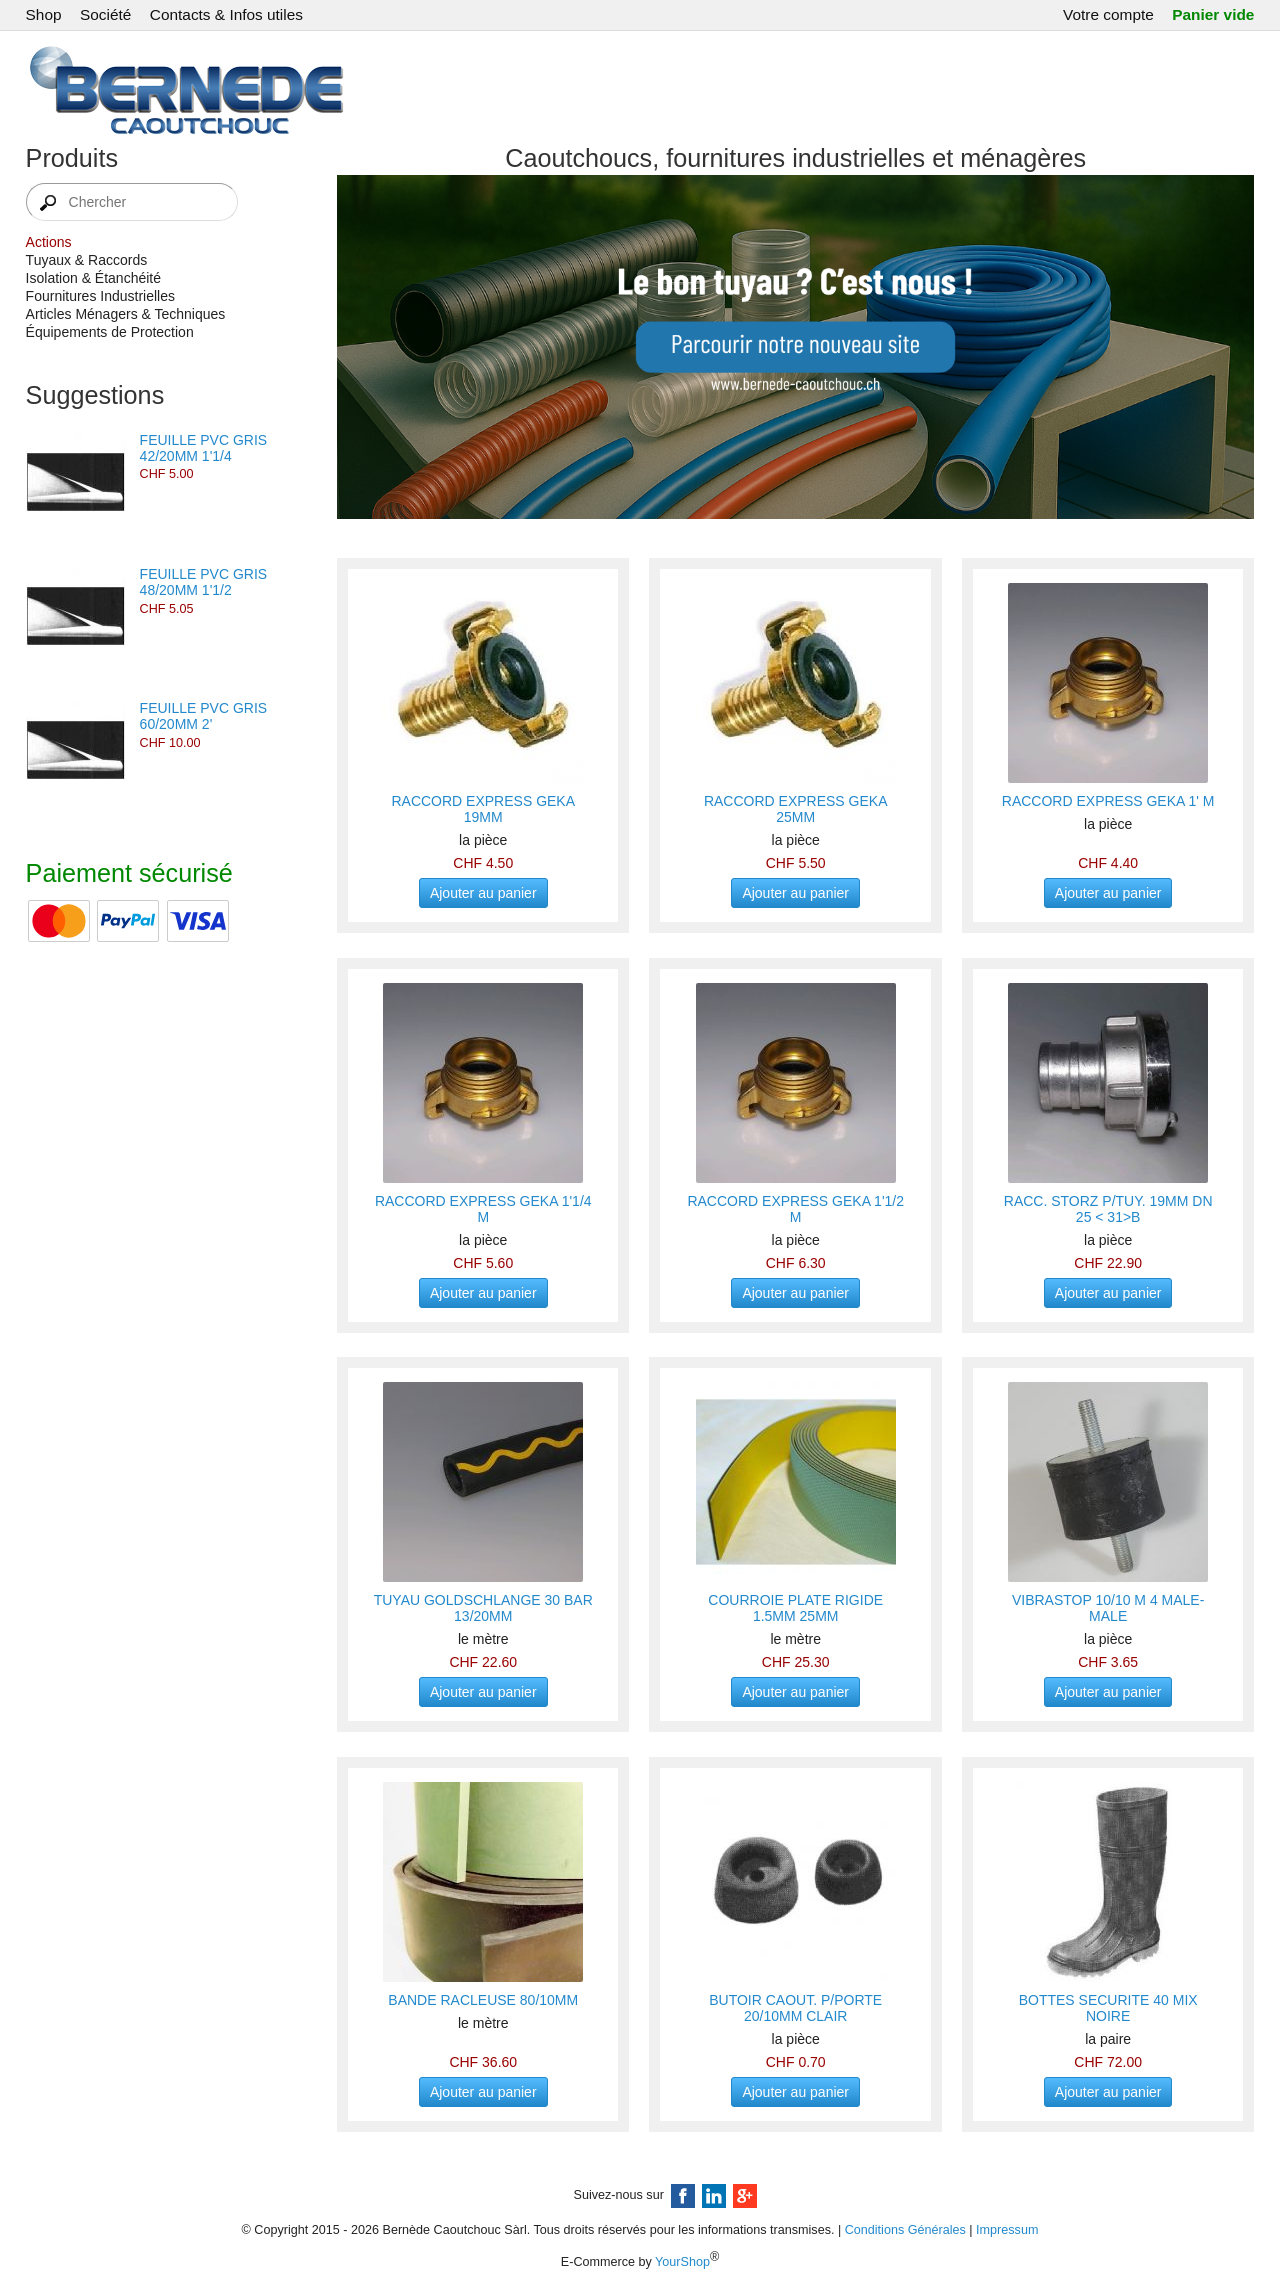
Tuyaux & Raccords (87, 260)
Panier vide (1213, 14)
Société (105, 14)
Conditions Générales (905, 2230)
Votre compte (1108, 14)
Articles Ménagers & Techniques (126, 314)
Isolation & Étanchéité (93, 278)
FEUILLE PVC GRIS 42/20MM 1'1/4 (204, 448)
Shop (44, 14)
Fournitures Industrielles (100, 296)
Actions (49, 242)
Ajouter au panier (483, 893)
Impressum (1007, 2230)
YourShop (682, 2262)
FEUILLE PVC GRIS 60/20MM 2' (204, 716)
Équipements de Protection (110, 332)
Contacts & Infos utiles (226, 14)
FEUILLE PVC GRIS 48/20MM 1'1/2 (204, 582)
